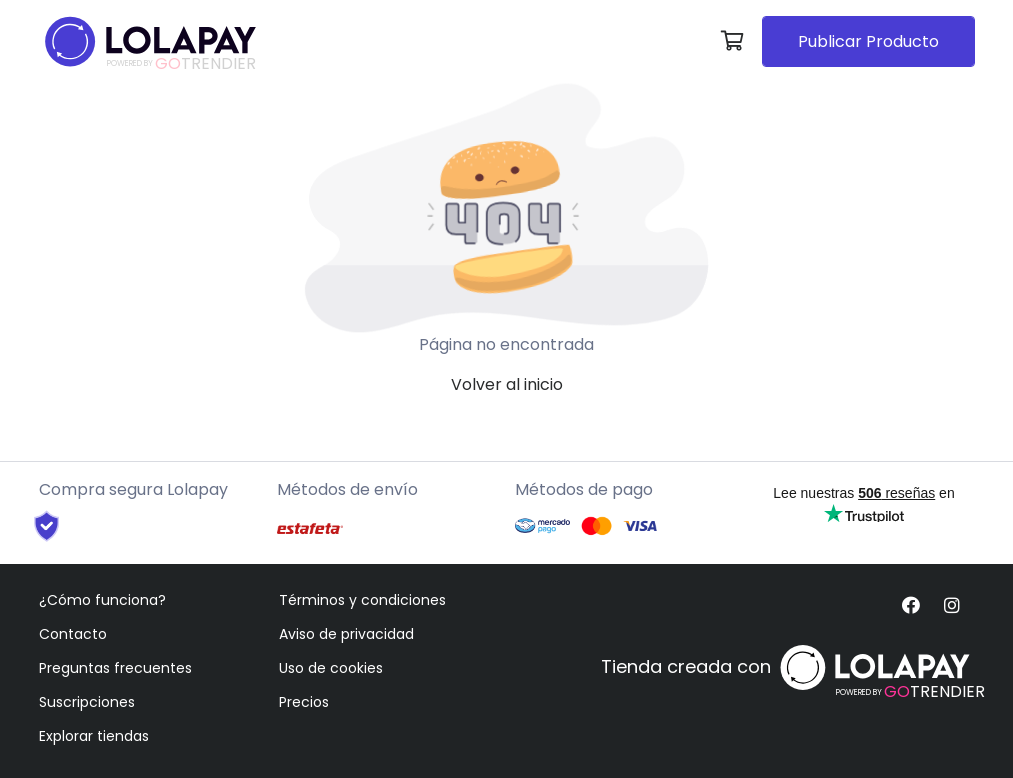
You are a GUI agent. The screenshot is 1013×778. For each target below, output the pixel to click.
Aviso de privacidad (346, 634)
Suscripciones (87, 702)
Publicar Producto (868, 41)
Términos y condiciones (362, 600)
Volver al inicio (507, 384)
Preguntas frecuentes (115, 668)
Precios (304, 702)
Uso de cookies (331, 668)
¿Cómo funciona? (102, 600)
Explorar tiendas (94, 736)
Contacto (73, 634)
